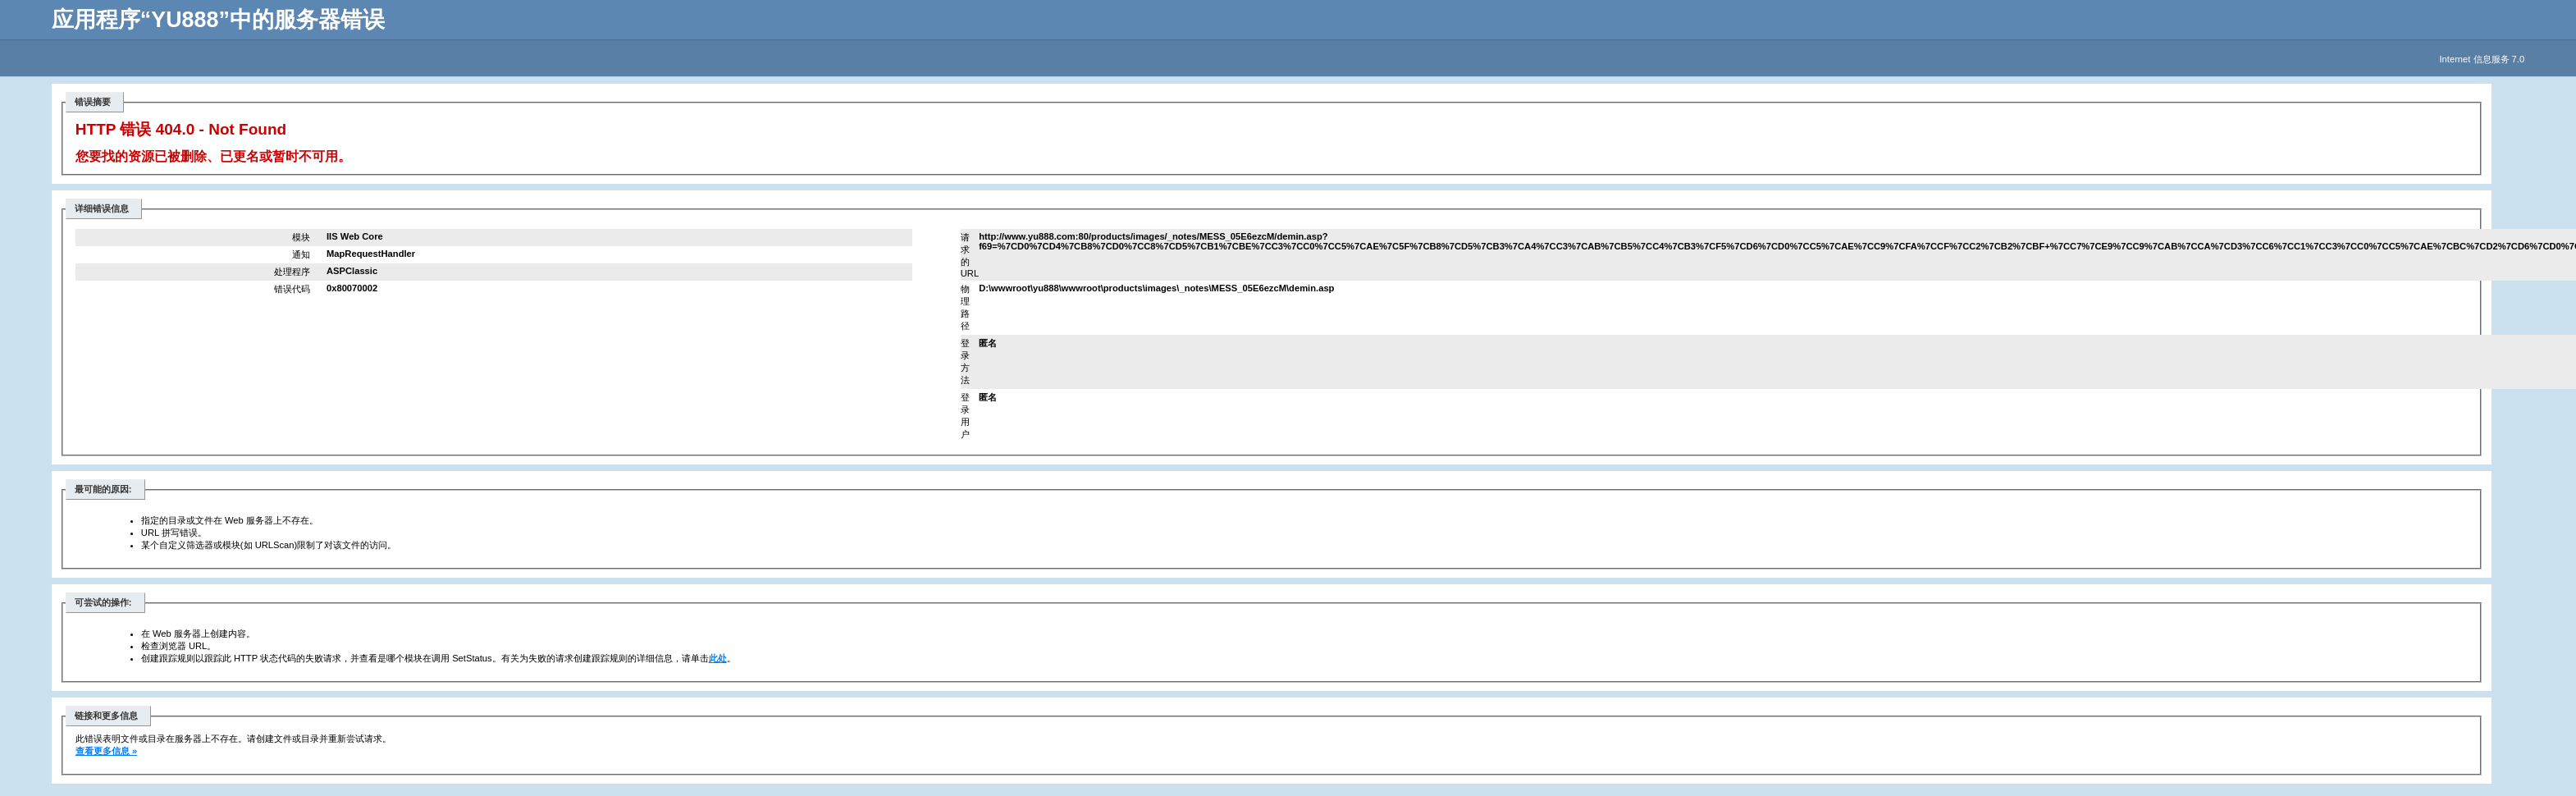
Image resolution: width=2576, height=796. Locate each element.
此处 (718, 658)
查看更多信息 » (106, 751)
